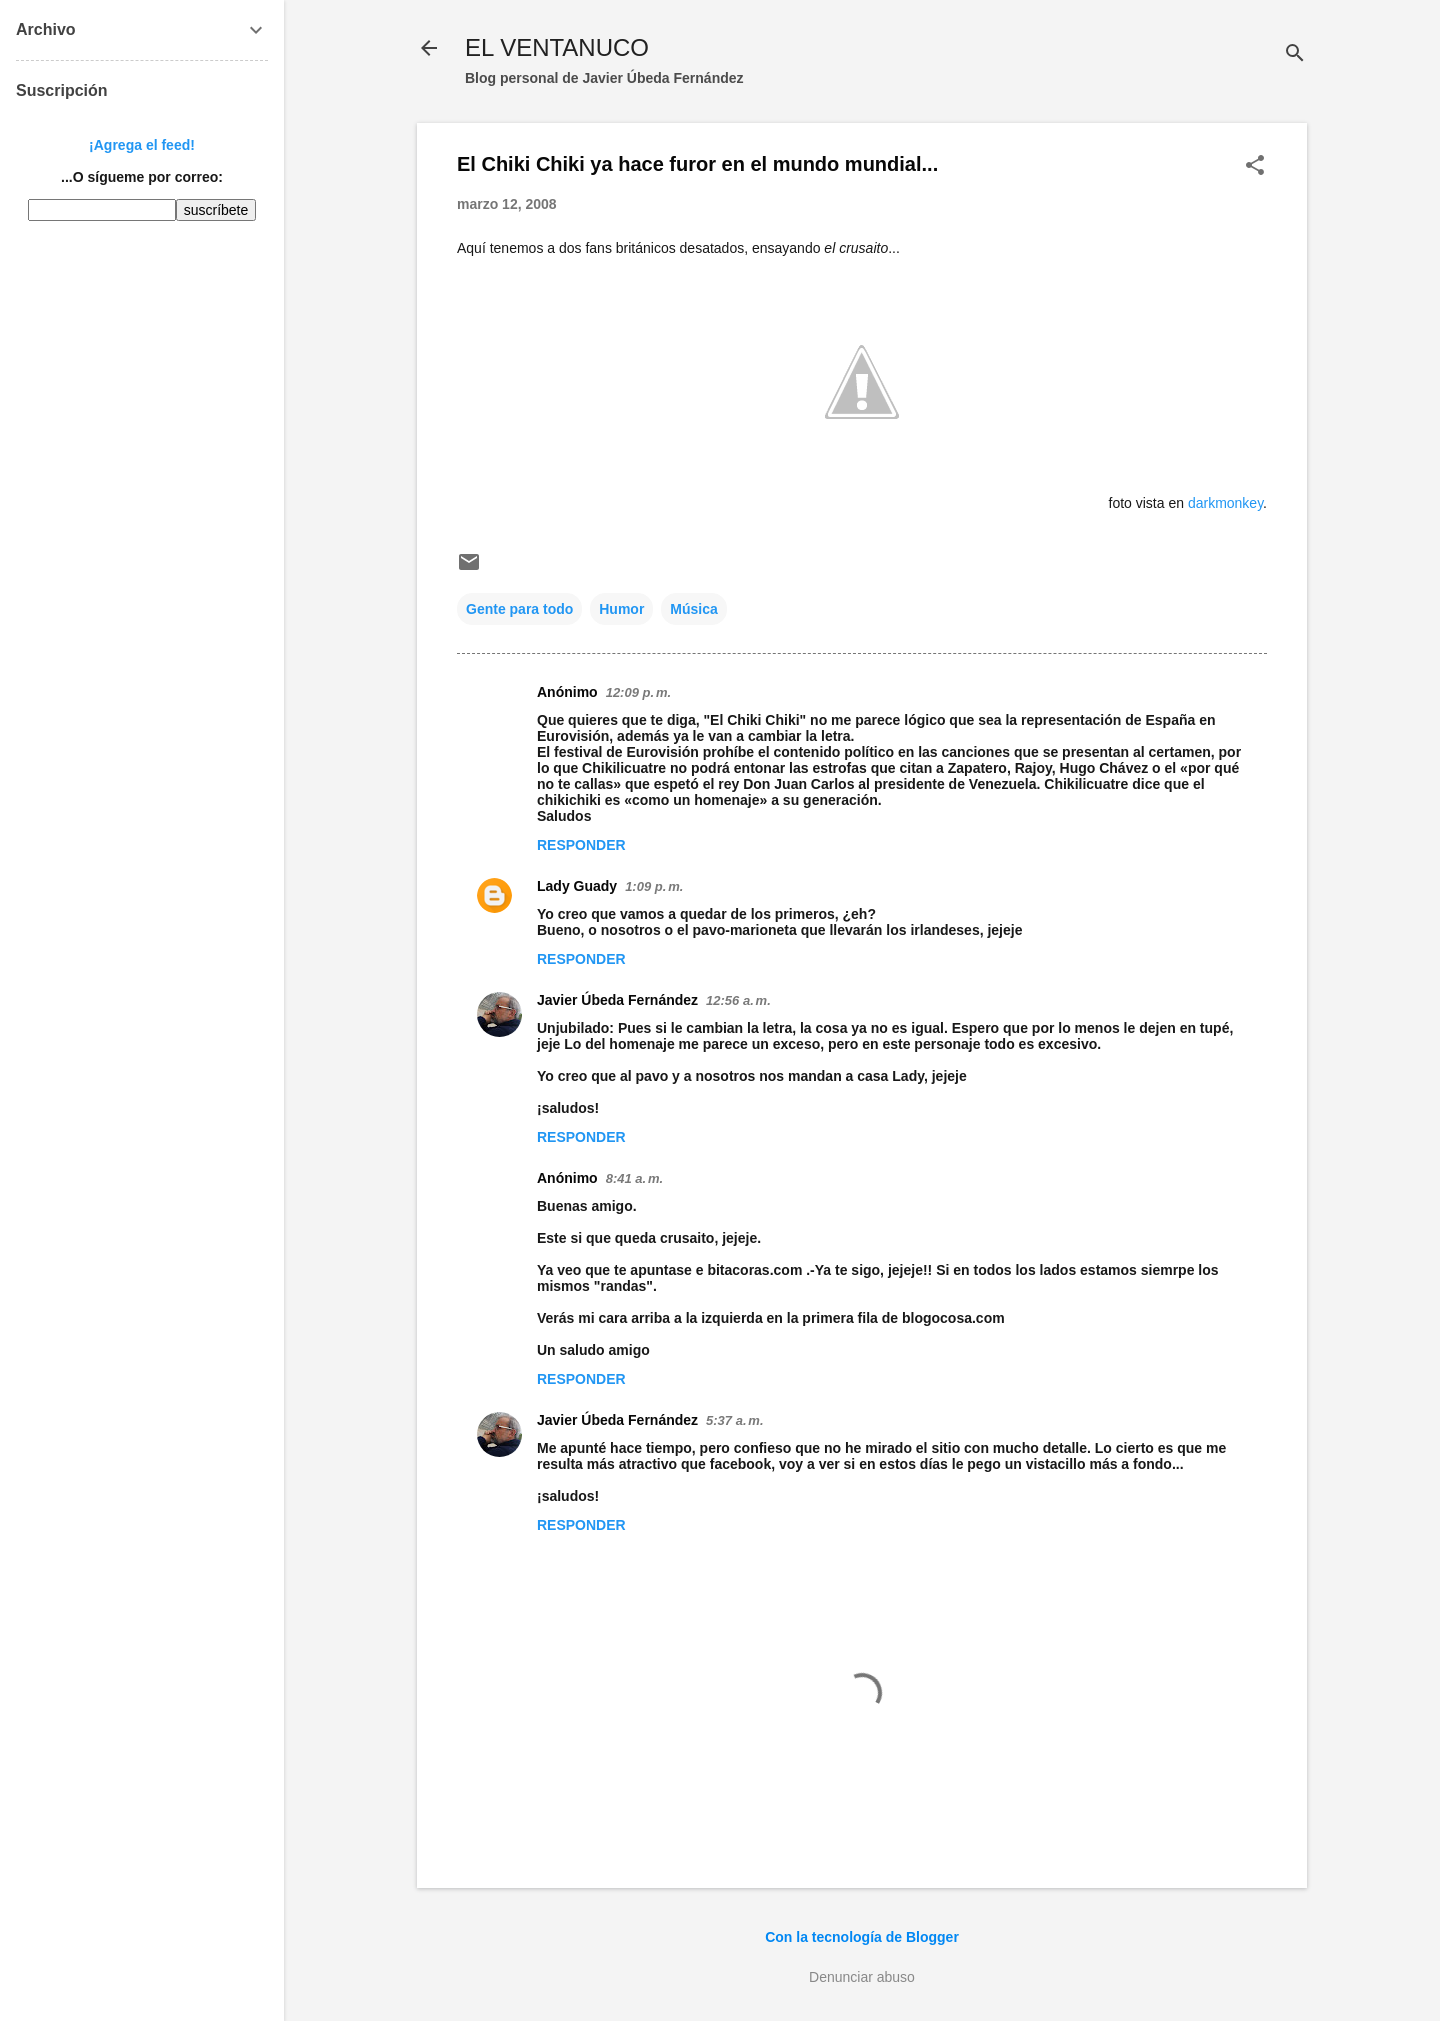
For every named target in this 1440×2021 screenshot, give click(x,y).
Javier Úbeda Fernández (617, 1000)
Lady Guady (577, 886)
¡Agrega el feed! (142, 145)
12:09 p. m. (638, 692)
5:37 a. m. (734, 1420)
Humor (621, 609)
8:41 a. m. (634, 1178)
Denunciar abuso (862, 1977)
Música (693, 609)
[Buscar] (1295, 54)
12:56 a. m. (738, 1000)
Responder (581, 845)
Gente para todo (519, 609)
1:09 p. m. (654, 886)
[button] (1255, 166)
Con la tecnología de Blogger (862, 1937)
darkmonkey (1225, 503)
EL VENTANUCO (557, 47)
